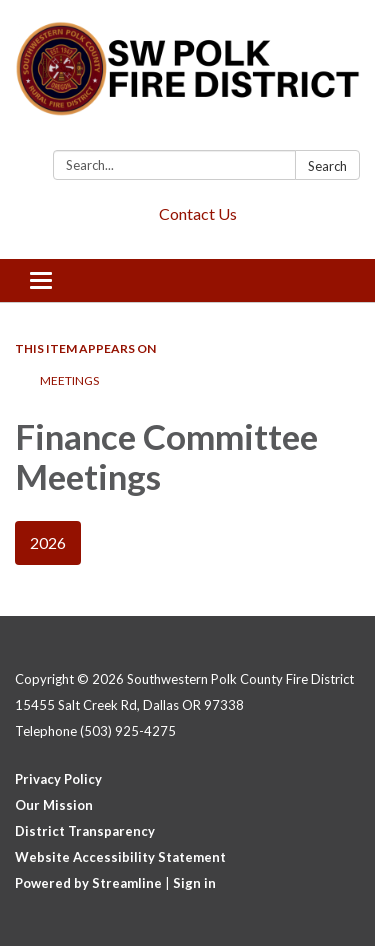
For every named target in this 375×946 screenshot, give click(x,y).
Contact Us (198, 213)
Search (327, 166)
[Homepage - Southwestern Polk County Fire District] (187, 79)
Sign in (194, 883)
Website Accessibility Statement (120, 857)
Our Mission (54, 805)
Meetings (69, 380)
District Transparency (85, 831)
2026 (48, 542)
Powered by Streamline (88, 883)
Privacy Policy (58, 779)
